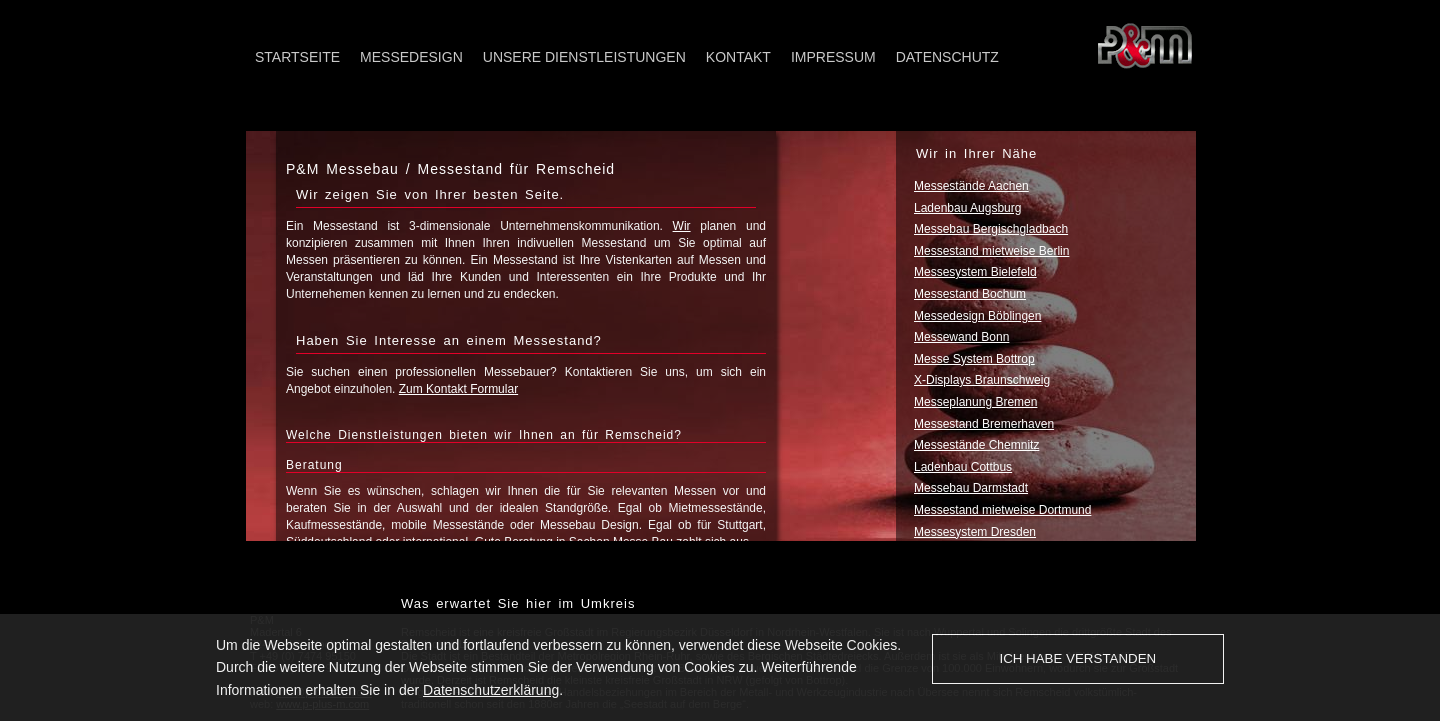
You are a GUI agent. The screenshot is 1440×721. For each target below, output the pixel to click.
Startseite (297, 57)
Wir (682, 226)
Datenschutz (947, 57)
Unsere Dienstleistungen (584, 57)
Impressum (833, 57)
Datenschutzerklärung (491, 690)
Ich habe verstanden (1077, 658)
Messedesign (411, 57)
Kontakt (738, 57)
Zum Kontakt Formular (458, 389)
